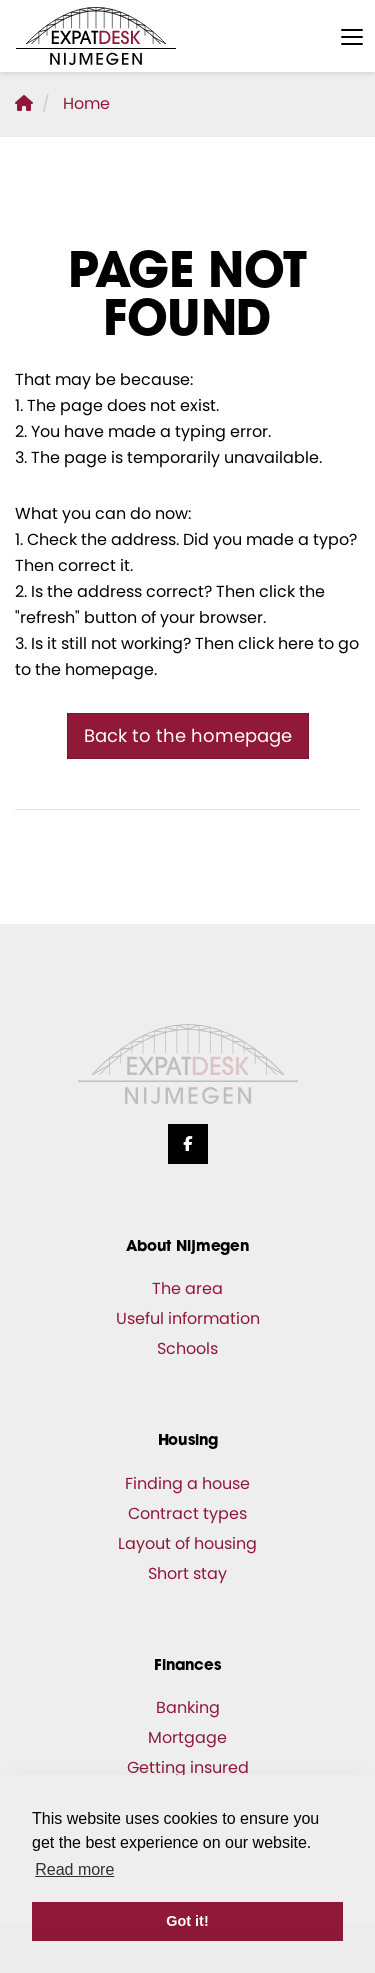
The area (187, 1288)
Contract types (187, 1513)
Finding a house (187, 1483)
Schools (187, 1348)
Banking (188, 1707)
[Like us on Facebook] (188, 1144)
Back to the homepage (188, 735)
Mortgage (187, 1737)
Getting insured (188, 1767)
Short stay (187, 1573)
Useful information (188, 1318)
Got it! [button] (187, 1921)
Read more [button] (74, 1869)
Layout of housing (187, 1543)
